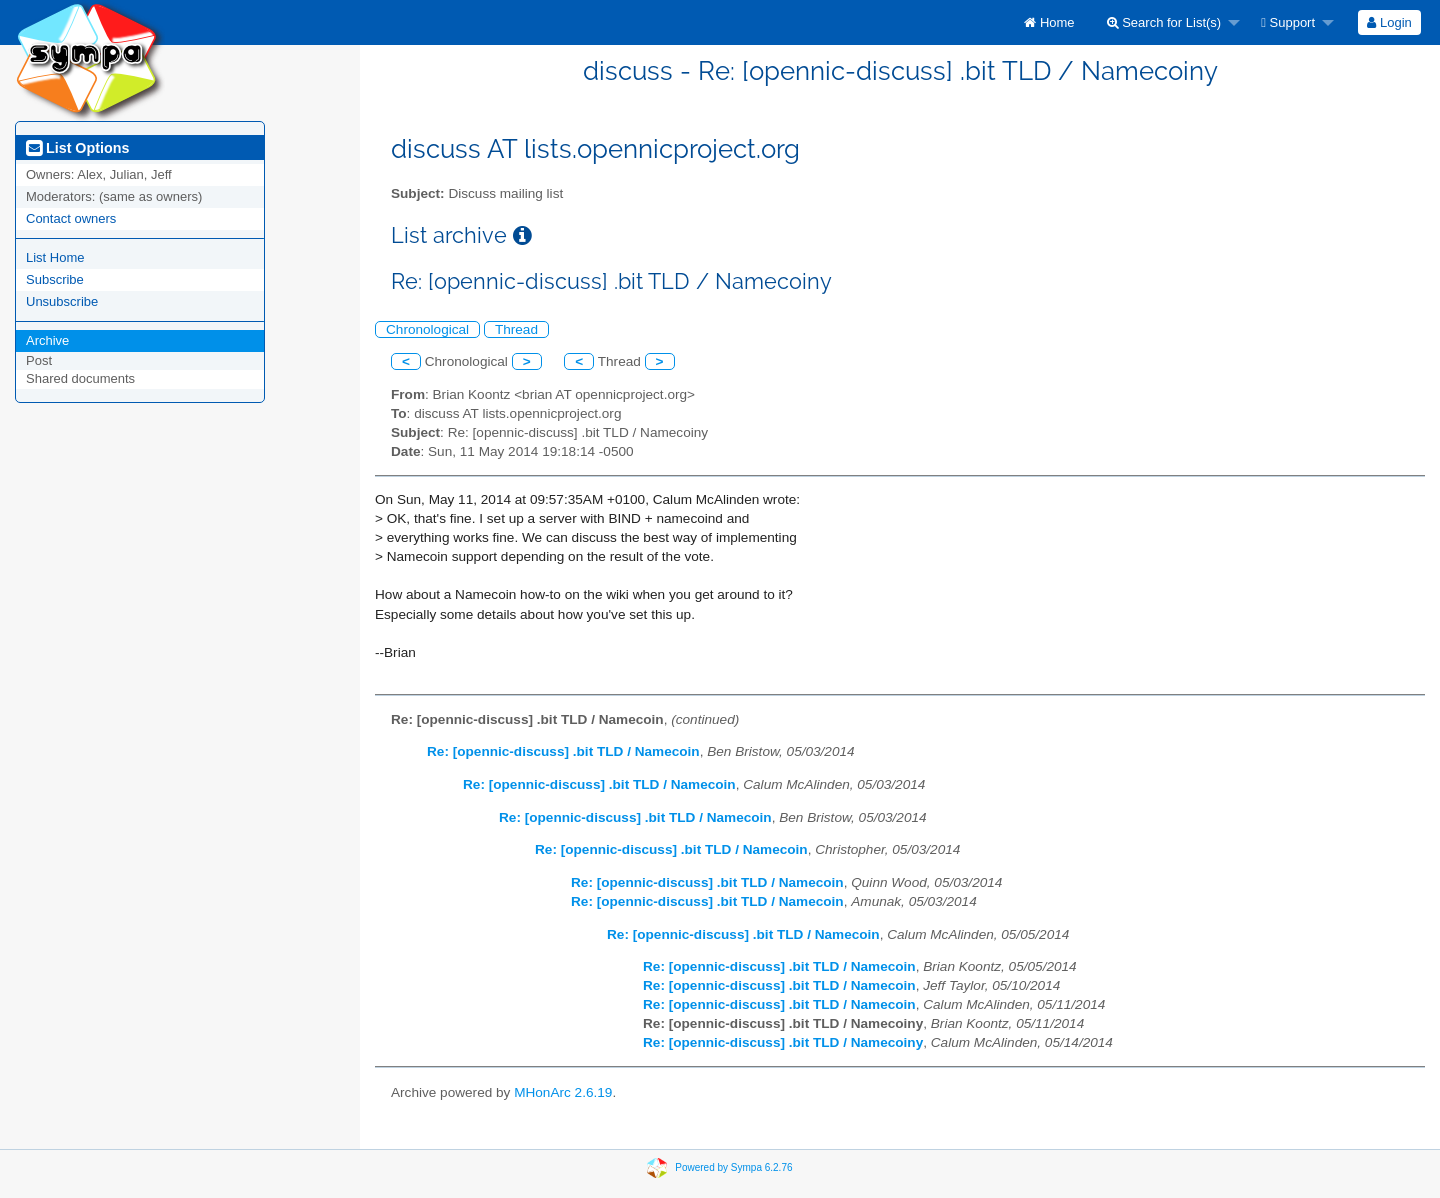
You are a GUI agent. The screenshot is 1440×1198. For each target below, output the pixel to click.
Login (1389, 22)
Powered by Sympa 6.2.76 (733, 1167)
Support (1288, 22)
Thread (516, 329)
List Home (55, 257)
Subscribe (55, 279)
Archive (47, 340)
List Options (77, 148)
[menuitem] (1049, 22)
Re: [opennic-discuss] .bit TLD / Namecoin (563, 751)
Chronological (427, 329)
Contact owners (71, 218)
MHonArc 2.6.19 (563, 1092)
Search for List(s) (1164, 22)
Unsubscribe (62, 301)
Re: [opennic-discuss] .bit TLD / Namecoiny (783, 1042)
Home (1049, 22)
